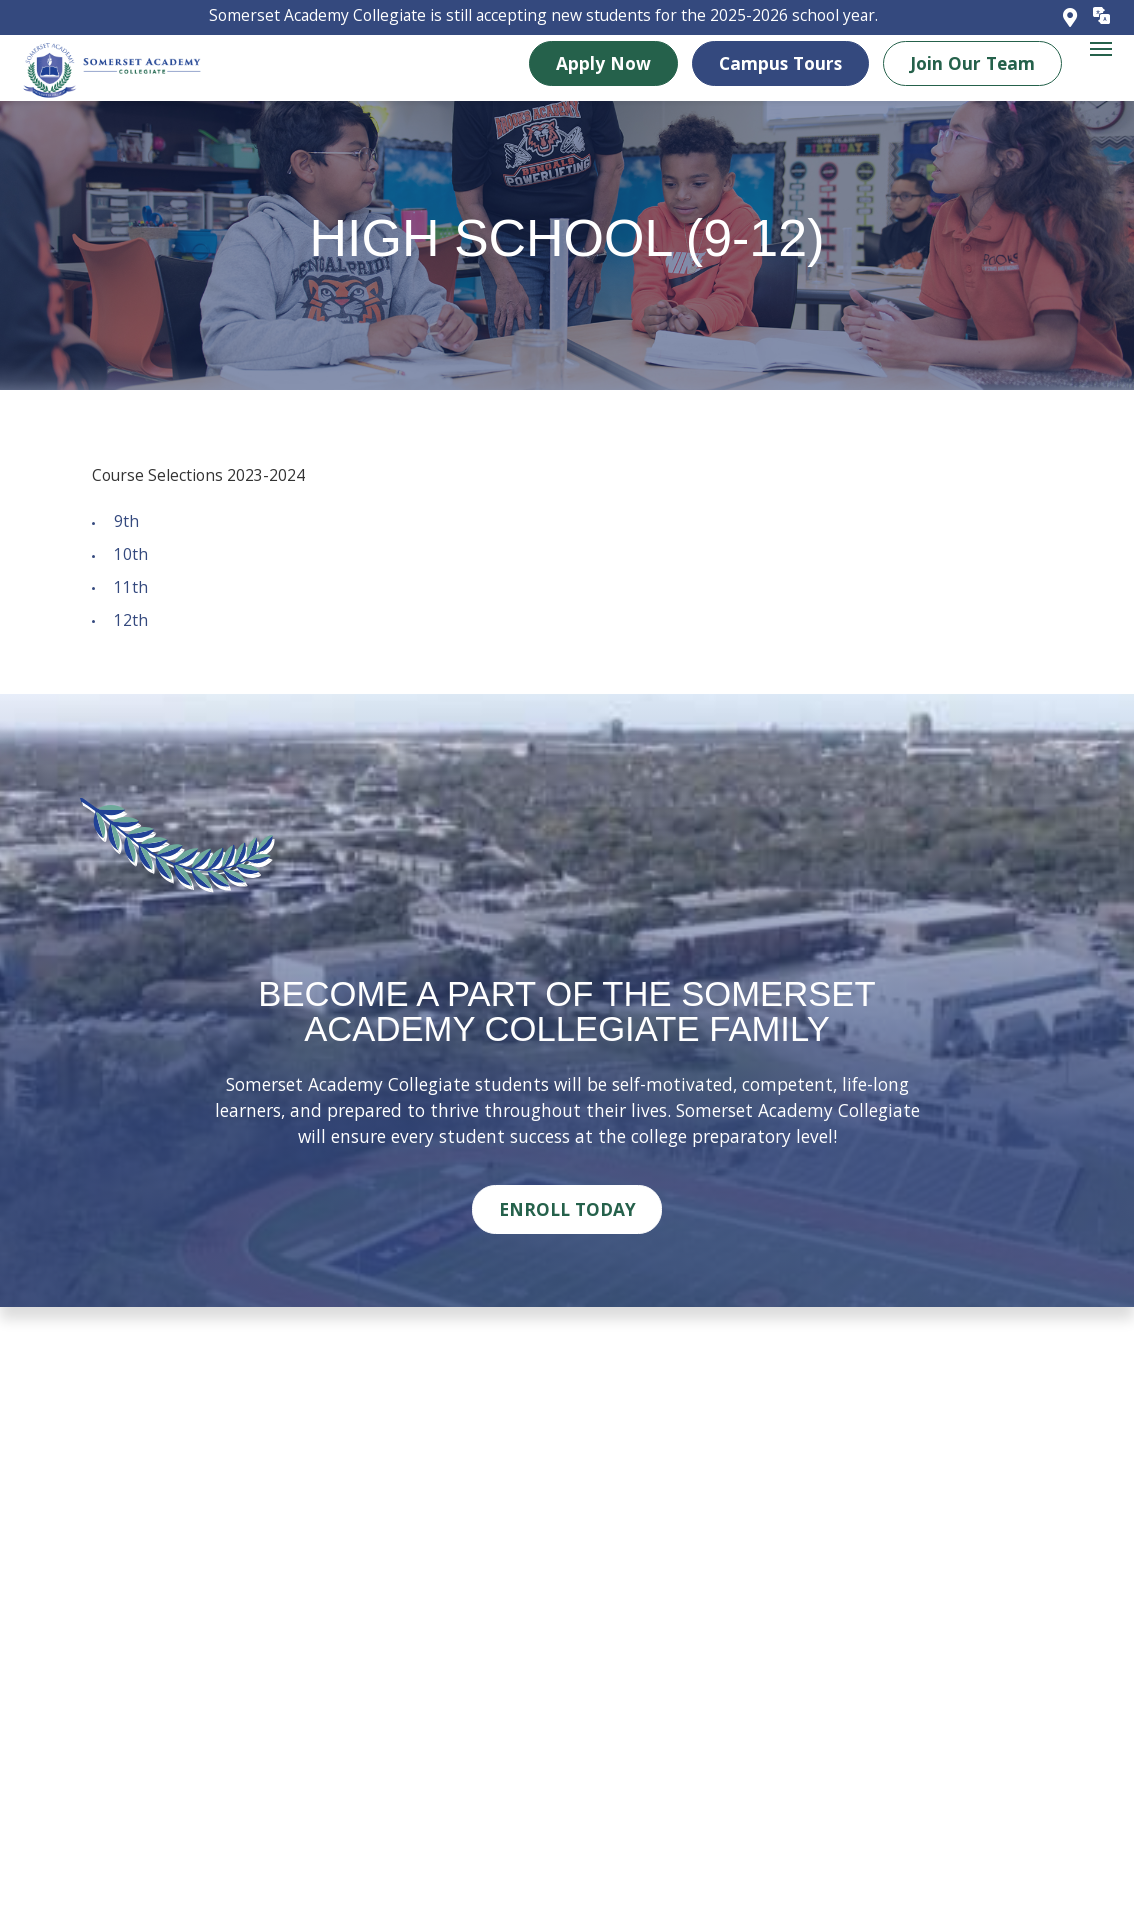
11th (131, 587)
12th (131, 620)
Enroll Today (567, 1209)
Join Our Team (972, 62)
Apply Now (603, 62)
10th (131, 554)
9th (126, 521)
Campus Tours (780, 62)
